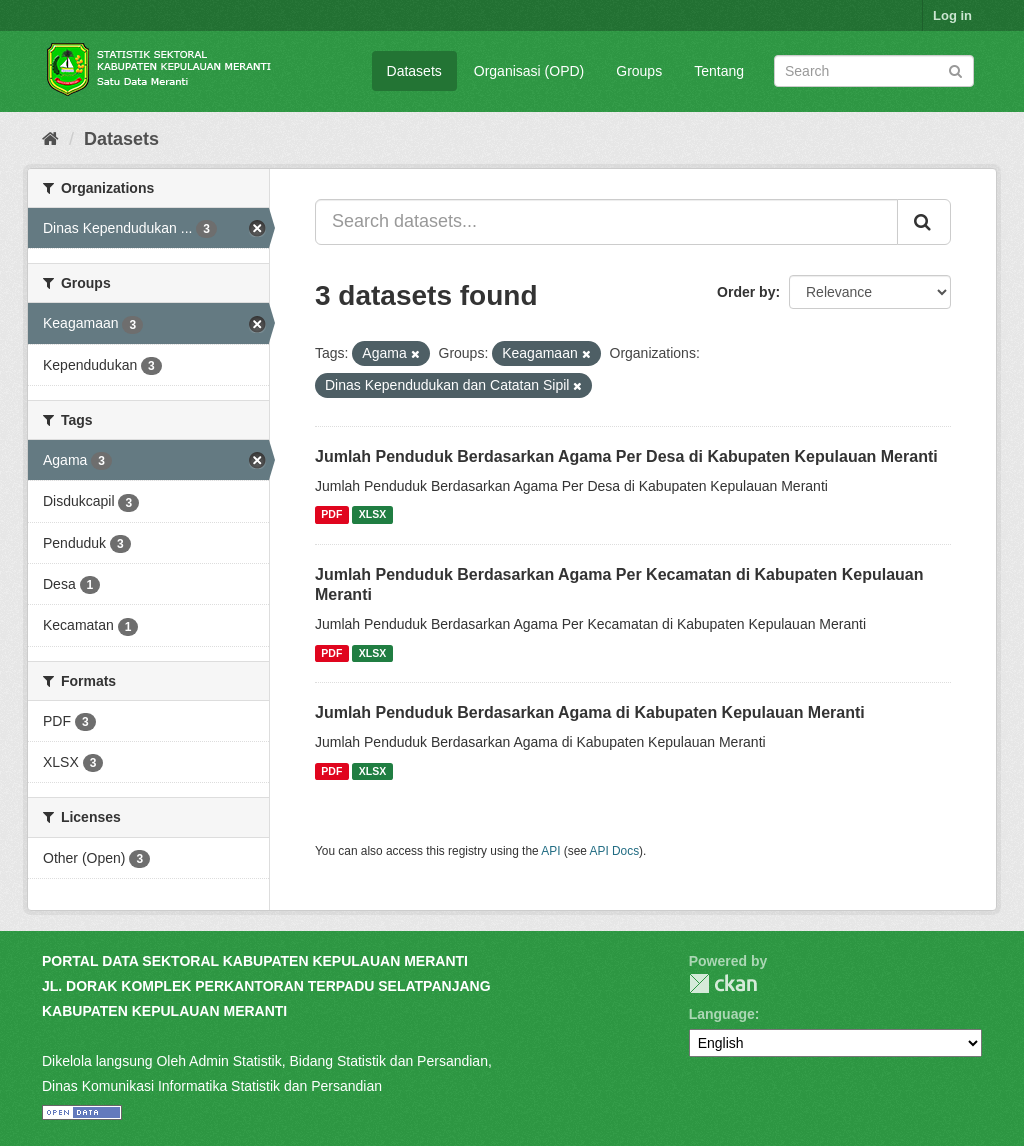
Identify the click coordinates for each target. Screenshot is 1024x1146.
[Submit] (955, 69)
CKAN (723, 983)
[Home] (50, 139)
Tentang (719, 71)
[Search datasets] (874, 71)
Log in (952, 15)
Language (722, 1014)
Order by (746, 292)
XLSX (372, 515)
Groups (639, 71)
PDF (331, 515)
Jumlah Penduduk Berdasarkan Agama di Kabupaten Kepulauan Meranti (590, 712)
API (550, 851)
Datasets (414, 71)
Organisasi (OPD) (529, 71)
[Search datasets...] (606, 222)
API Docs (615, 851)
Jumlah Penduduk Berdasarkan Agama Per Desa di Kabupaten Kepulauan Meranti (626, 456)
